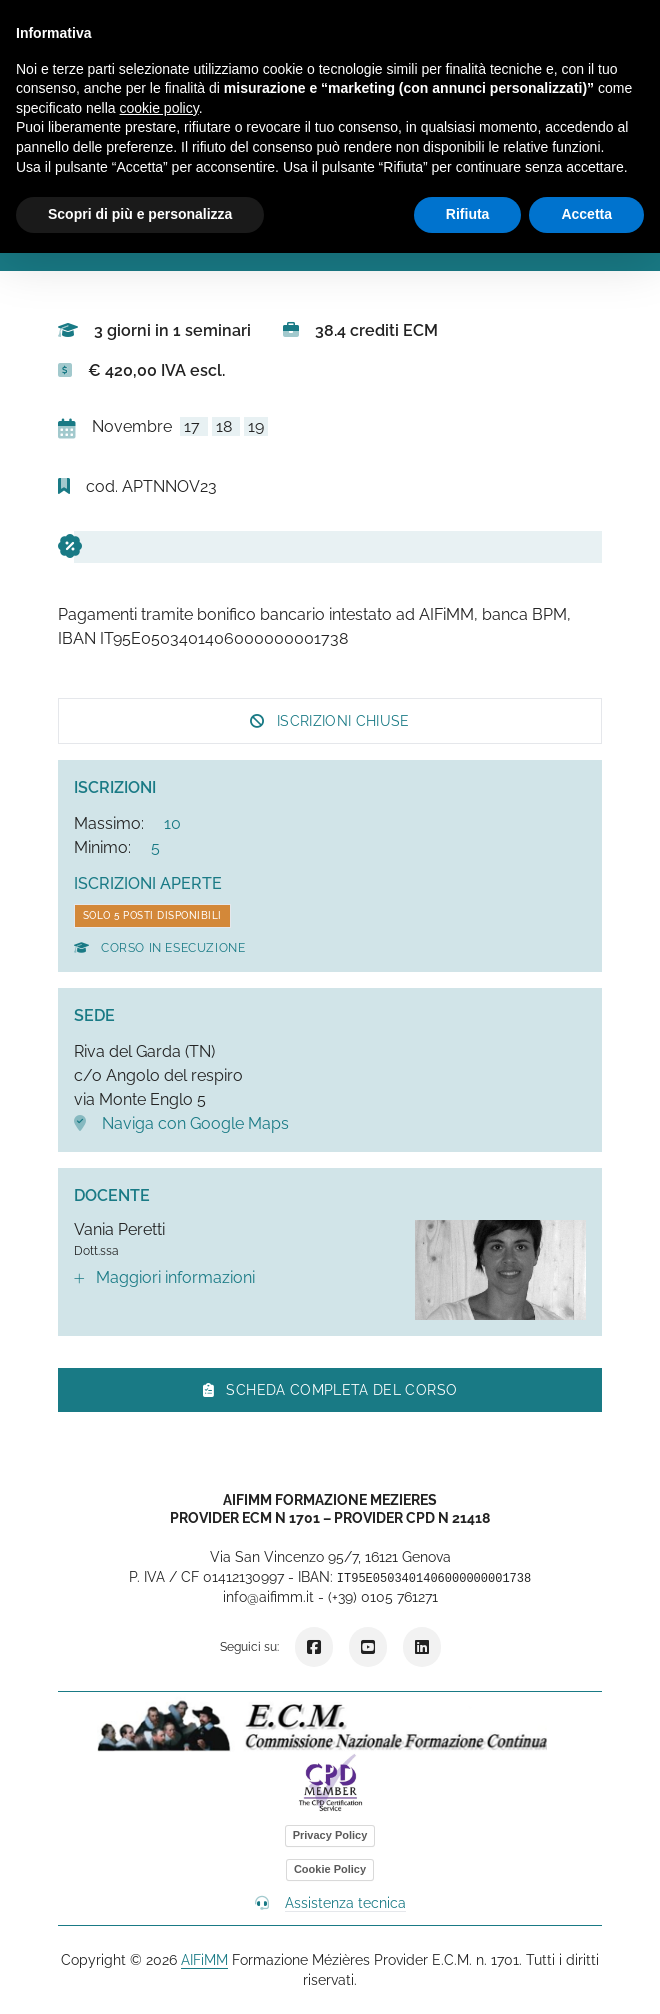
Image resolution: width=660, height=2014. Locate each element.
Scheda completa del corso (330, 1390)
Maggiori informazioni (164, 1277)
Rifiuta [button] (468, 214)
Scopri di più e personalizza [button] (140, 214)
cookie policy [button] (159, 108)
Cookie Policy (330, 1869)
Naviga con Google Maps (181, 1123)
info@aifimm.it (268, 1597)
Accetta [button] (586, 214)
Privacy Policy (330, 1835)
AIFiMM (204, 1960)
